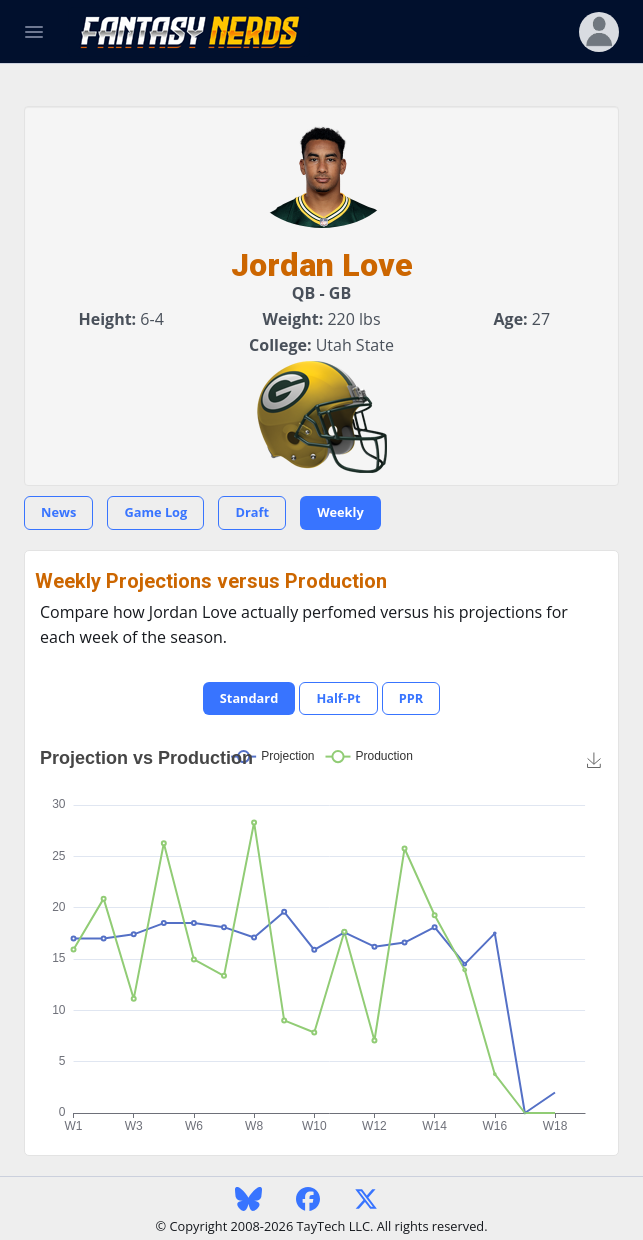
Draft (252, 512)
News (58, 512)
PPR (411, 698)
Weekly (340, 512)
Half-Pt (338, 698)
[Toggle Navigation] (34, 32)
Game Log (155, 512)
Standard (249, 698)
